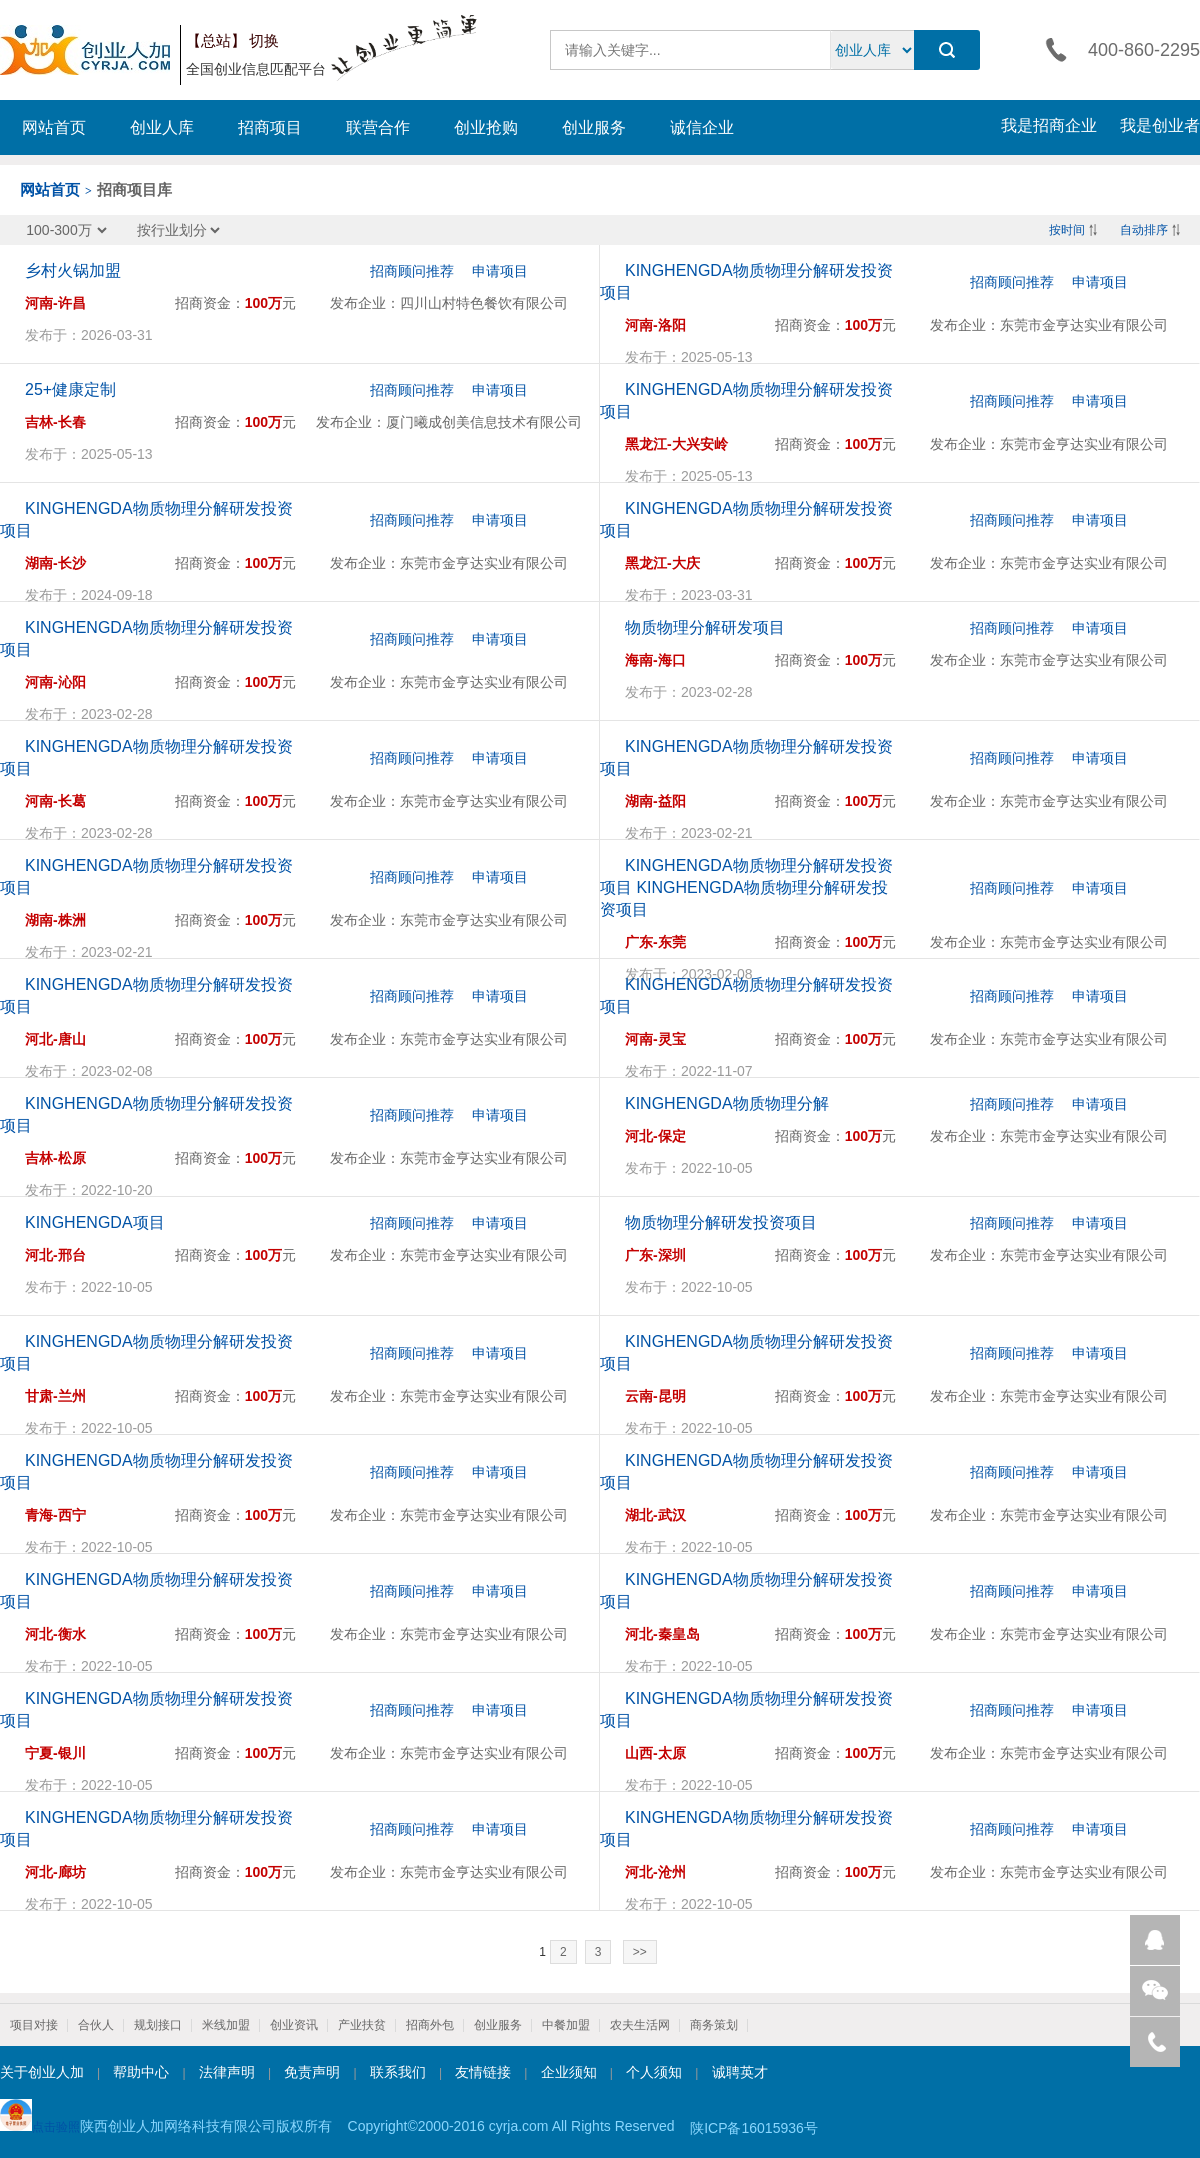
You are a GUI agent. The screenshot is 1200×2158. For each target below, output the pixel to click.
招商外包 (430, 2025)
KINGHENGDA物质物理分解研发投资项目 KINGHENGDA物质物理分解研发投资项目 (746, 887)
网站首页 (54, 127)
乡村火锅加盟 (73, 270)
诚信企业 (702, 127)
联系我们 (398, 2072)
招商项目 (270, 127)
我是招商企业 (1049, 125)
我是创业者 (1160, 125)
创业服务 (594, 127)
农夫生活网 (640, 2025)
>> (640, 1952)
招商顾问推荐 (412, 271)
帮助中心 (141, 2072)
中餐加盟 (566, 2025)
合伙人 (96, 2025)
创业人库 (162, 127)
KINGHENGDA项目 (95, 1222)
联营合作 (378, 127)
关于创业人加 (42, 2072)
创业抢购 (486, 127)
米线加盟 (226, 2025)
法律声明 (227, 2072)
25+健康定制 (70, 389)
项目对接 (34, 2025)
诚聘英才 (740, 2072)
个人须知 (654, 2072)
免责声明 (312, 2072)
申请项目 (500, 271)
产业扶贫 (362, 2025)
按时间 (1067, 230)
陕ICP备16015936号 (754, 2128)
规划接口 (158, 2025)
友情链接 (483, 2072)
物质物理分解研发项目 (705, 627)
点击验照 (40, 2116)
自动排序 (1144, 230)
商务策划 (714, 2025)
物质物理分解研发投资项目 (721, 1222)
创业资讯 (294, 2025)
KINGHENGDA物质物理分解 (727, 1103)
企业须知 (569, 2072)
